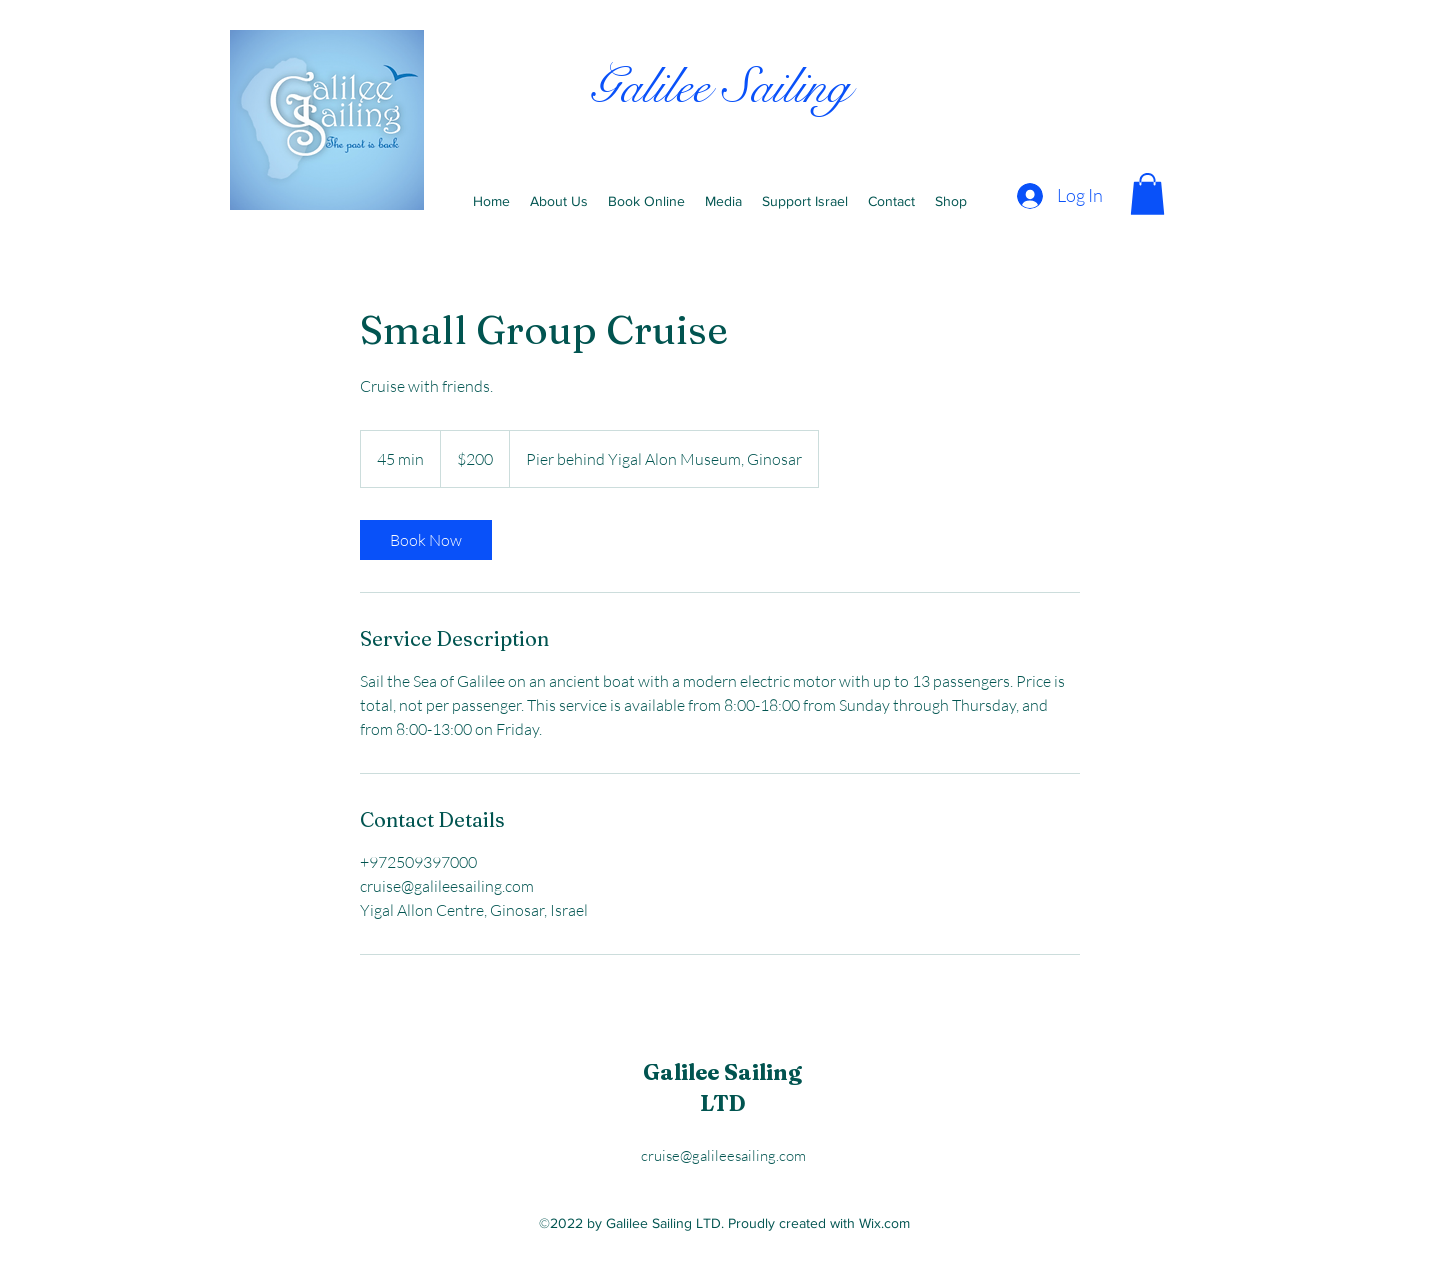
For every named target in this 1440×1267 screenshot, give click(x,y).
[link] (426, 540)
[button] (1147, 194)
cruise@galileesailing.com (723, 1155)
